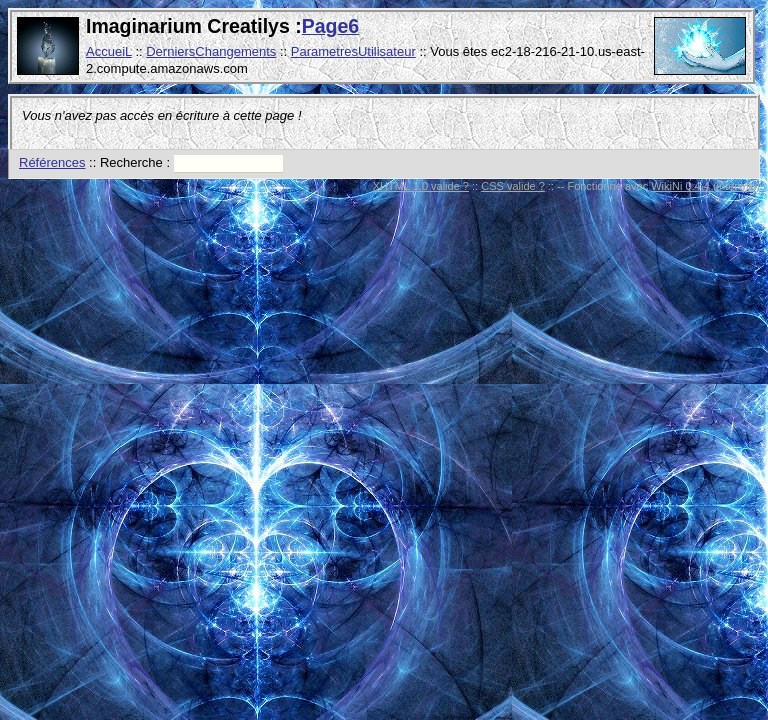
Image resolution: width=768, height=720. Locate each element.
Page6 (330, 26)
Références (52, 162)
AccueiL (109, 51)
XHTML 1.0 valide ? (421, 186)
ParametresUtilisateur (353, 51)
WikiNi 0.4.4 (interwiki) (705, 186)
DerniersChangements (211, 51)
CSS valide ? (513, 186)
